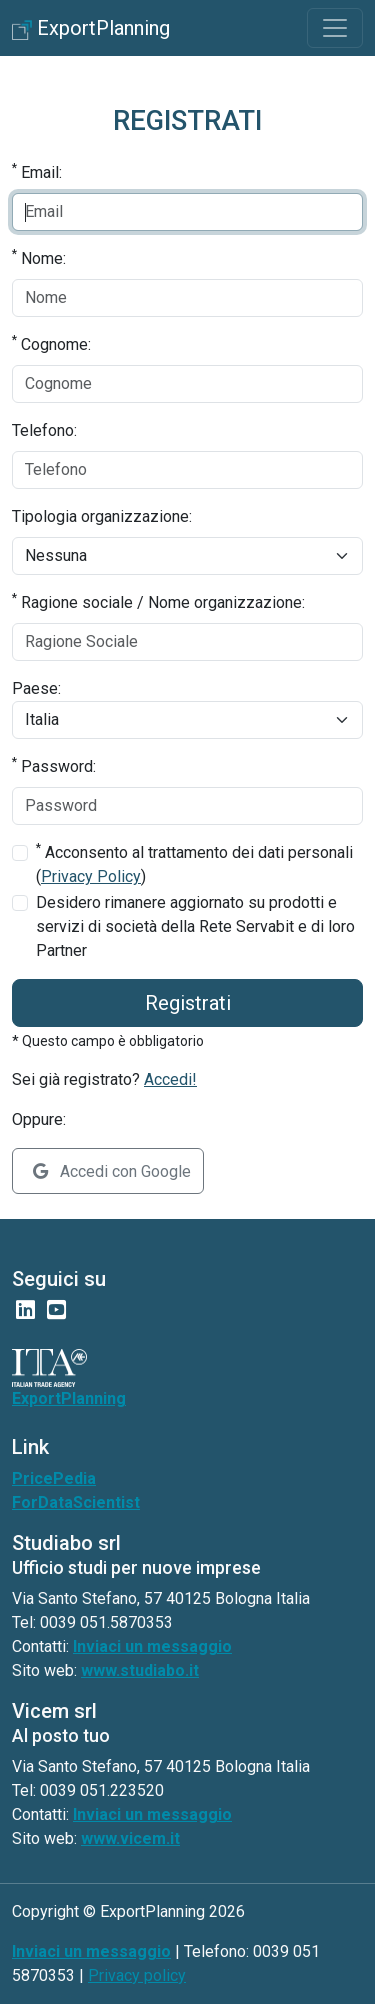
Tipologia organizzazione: (102, 516)
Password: (54, 765)
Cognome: (51, 343)
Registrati (188, 1003)
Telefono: (44, 430)
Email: (37, 171)
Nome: (39, 257)
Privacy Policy (91, 876)
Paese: (36, 688)
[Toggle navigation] (335, 28)
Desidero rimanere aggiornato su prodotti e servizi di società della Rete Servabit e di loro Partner (195, 926)
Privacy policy (137, 1975)
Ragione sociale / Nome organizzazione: (158, 601)
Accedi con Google (112, 1171)
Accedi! (170, 1079)
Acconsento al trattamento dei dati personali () (194, 863)
